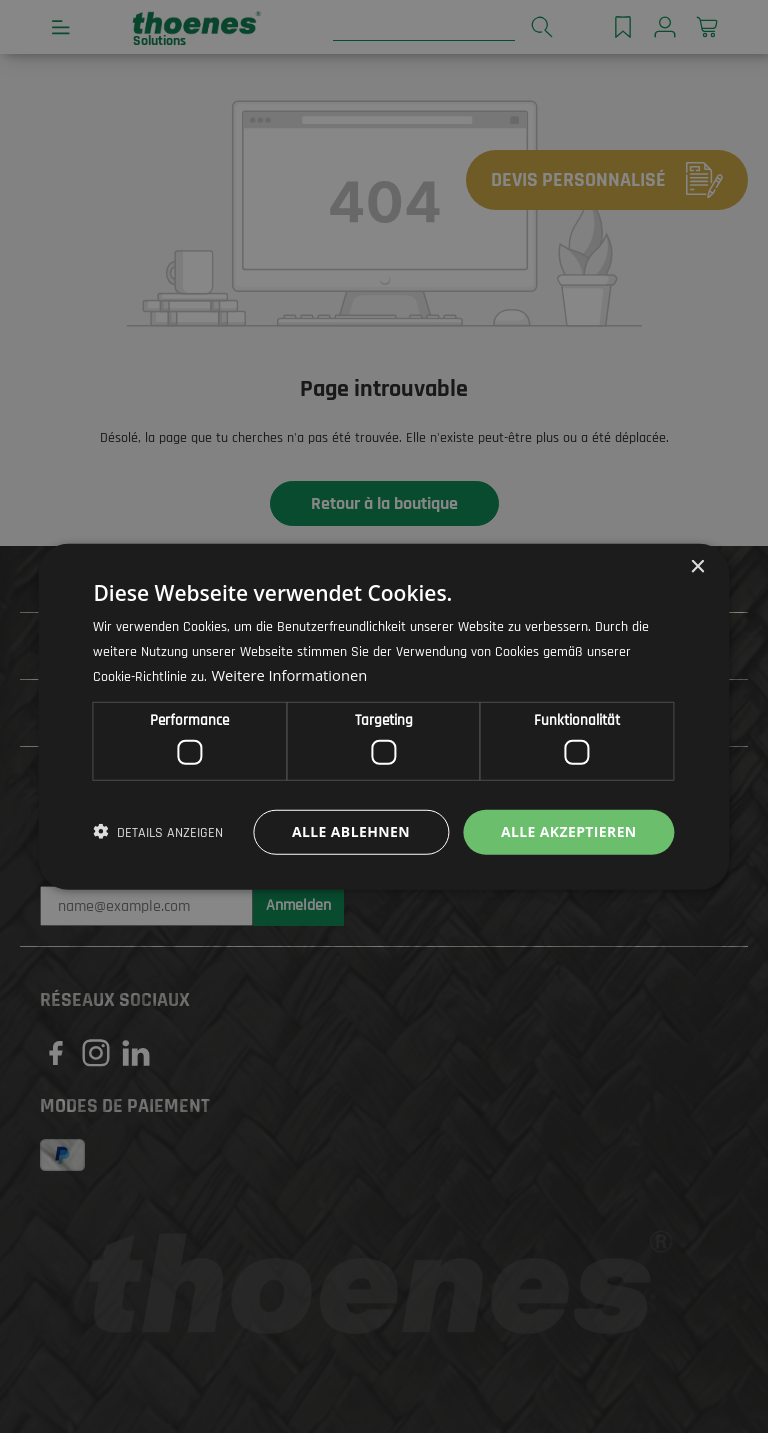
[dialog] (384, 716)
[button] (158, 832)
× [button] (697, 566)
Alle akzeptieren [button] (568, 831)
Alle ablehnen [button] (350, 831)
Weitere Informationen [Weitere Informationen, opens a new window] (290, 675)
